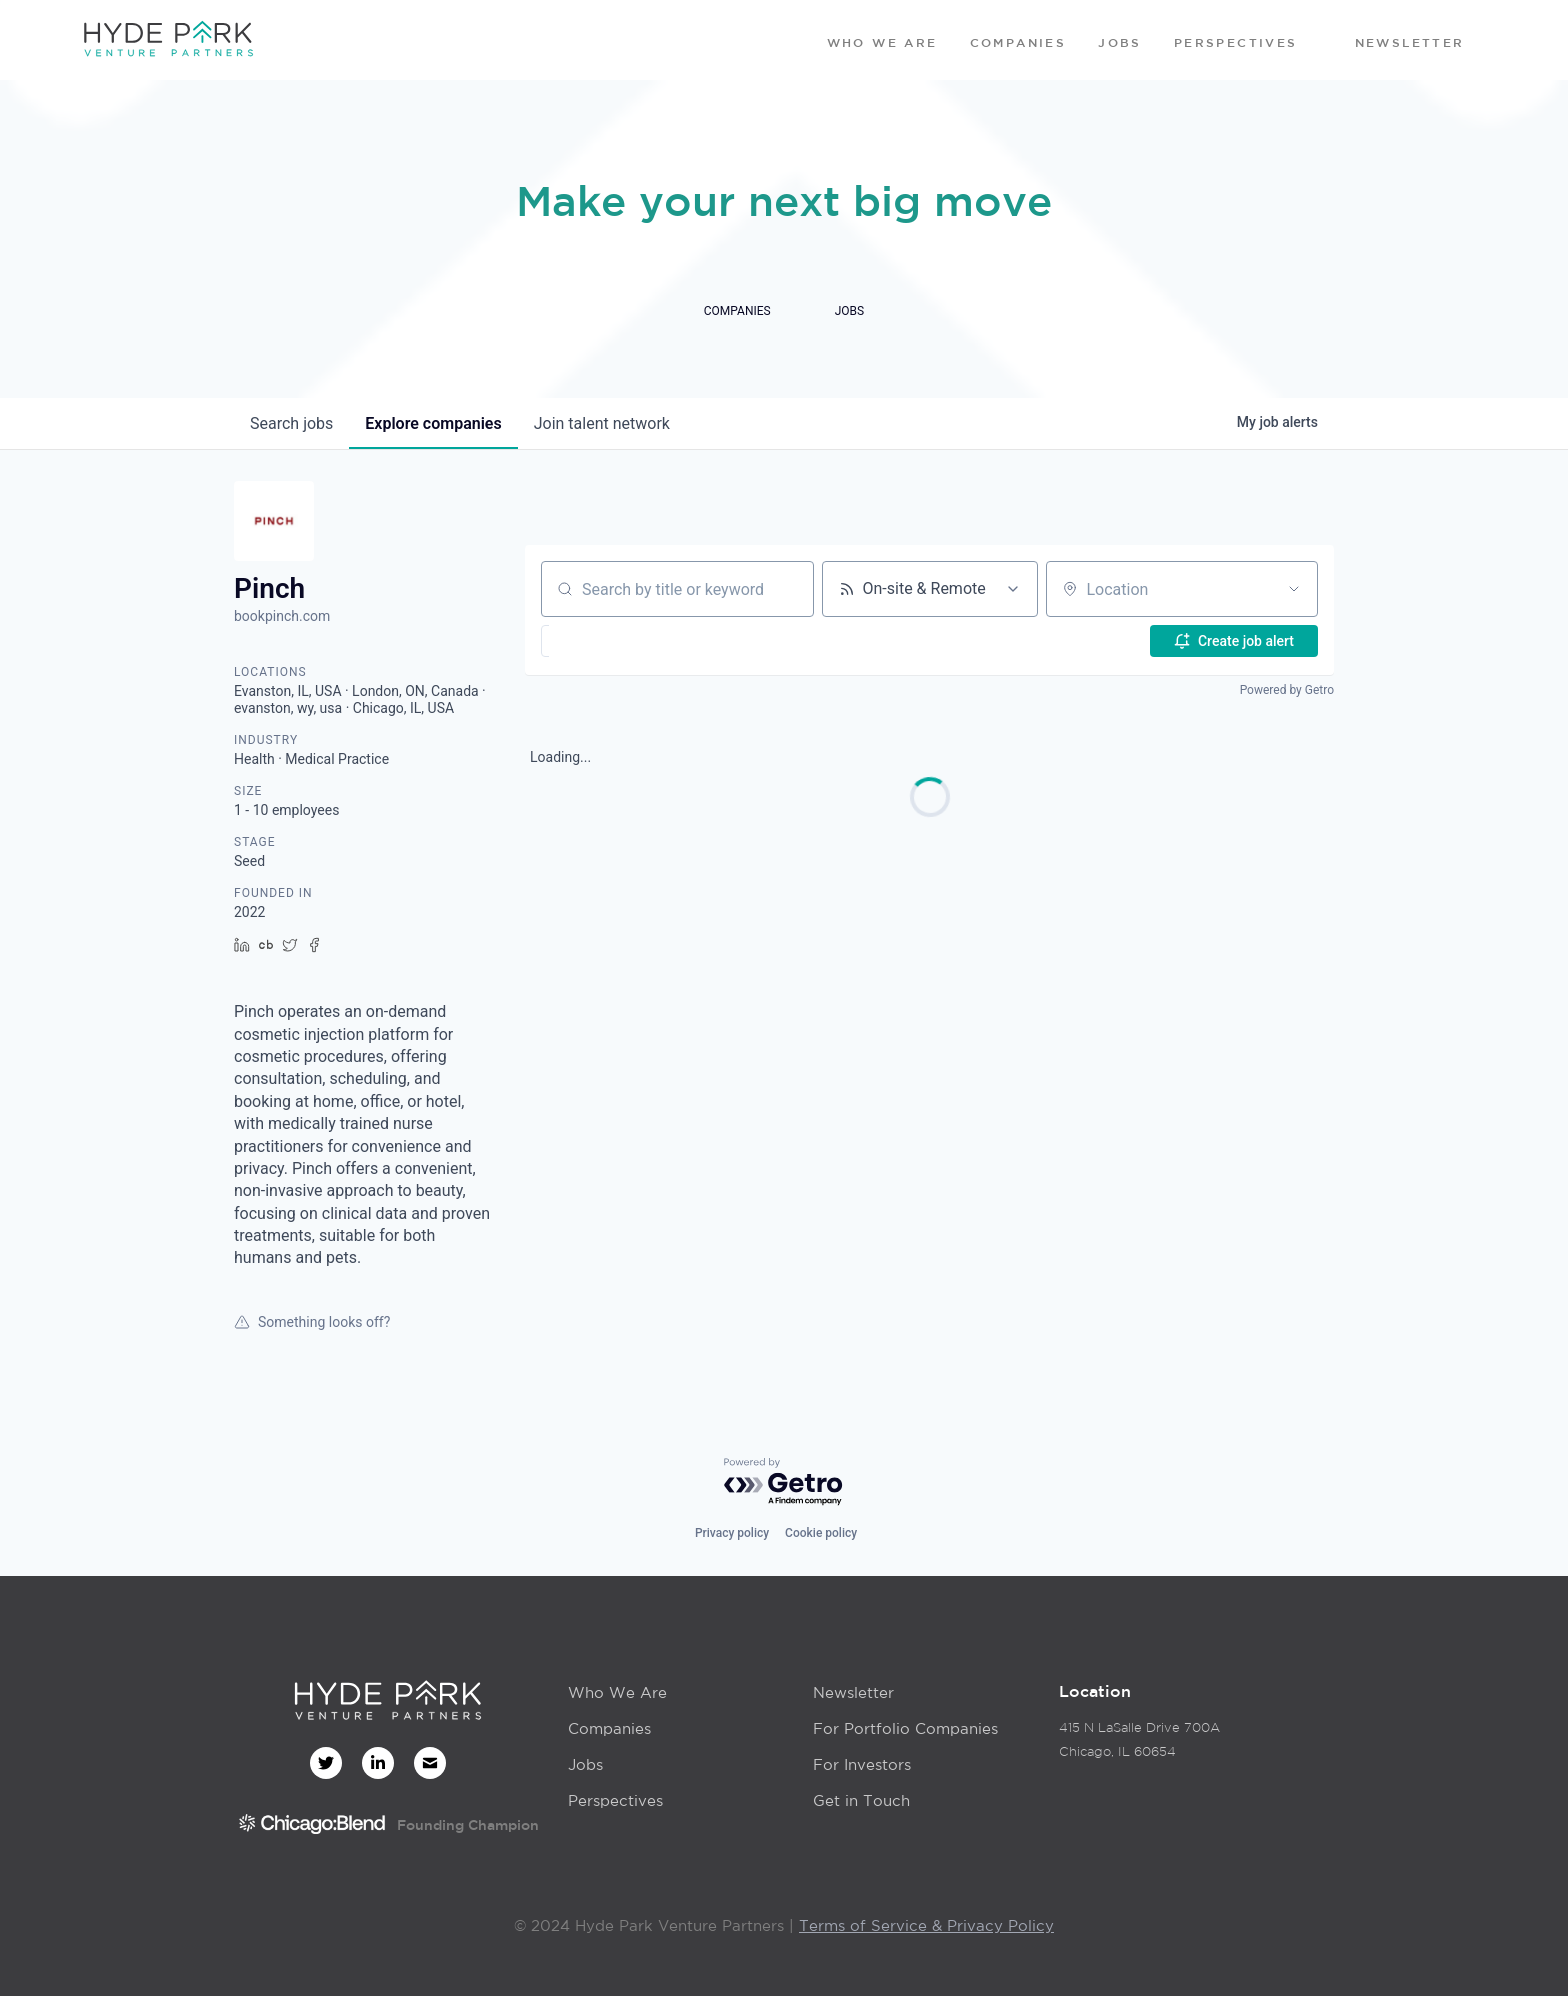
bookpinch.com (282, 616)
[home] (168, 40)
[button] (595, 641)
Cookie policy (821, 1533)
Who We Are (617, 1692)
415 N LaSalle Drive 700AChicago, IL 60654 (1139, 1739)
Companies (609, 1728)
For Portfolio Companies (905, 1728)
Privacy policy (732, 1533)
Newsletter (853, 1692)
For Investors (862, 1764)
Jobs (585, 1764)
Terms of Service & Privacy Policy (926, 1925)
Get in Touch (861, 1800)
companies (433, 423)
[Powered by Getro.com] (784, 1482)
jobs (291, 423)
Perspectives (615, 1800)
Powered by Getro (1287, 690)
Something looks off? (312, 1322)
